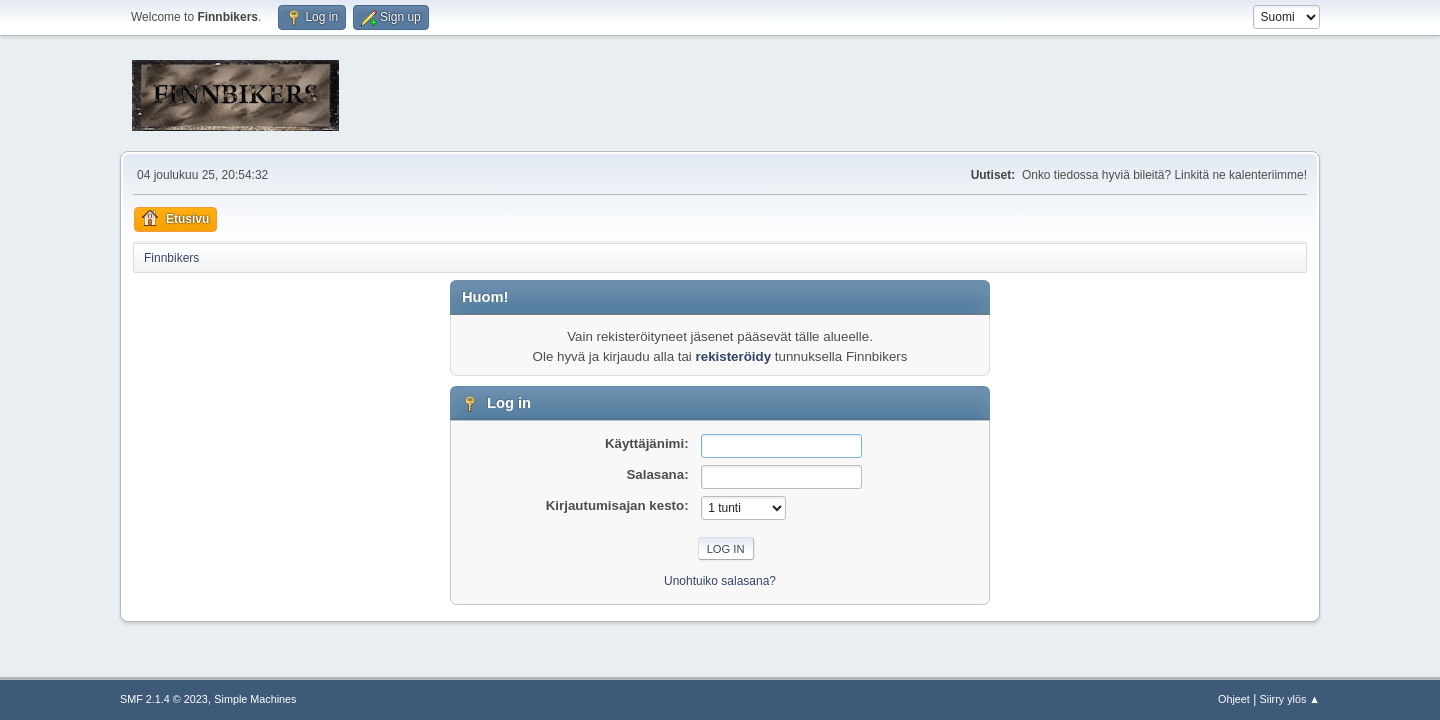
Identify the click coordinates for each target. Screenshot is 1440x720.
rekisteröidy (734, 356)
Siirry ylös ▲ (1290, 699)
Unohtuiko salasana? (720, 581)
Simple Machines (255, 699)
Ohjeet (1234, 699)
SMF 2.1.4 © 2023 (164, 699)
